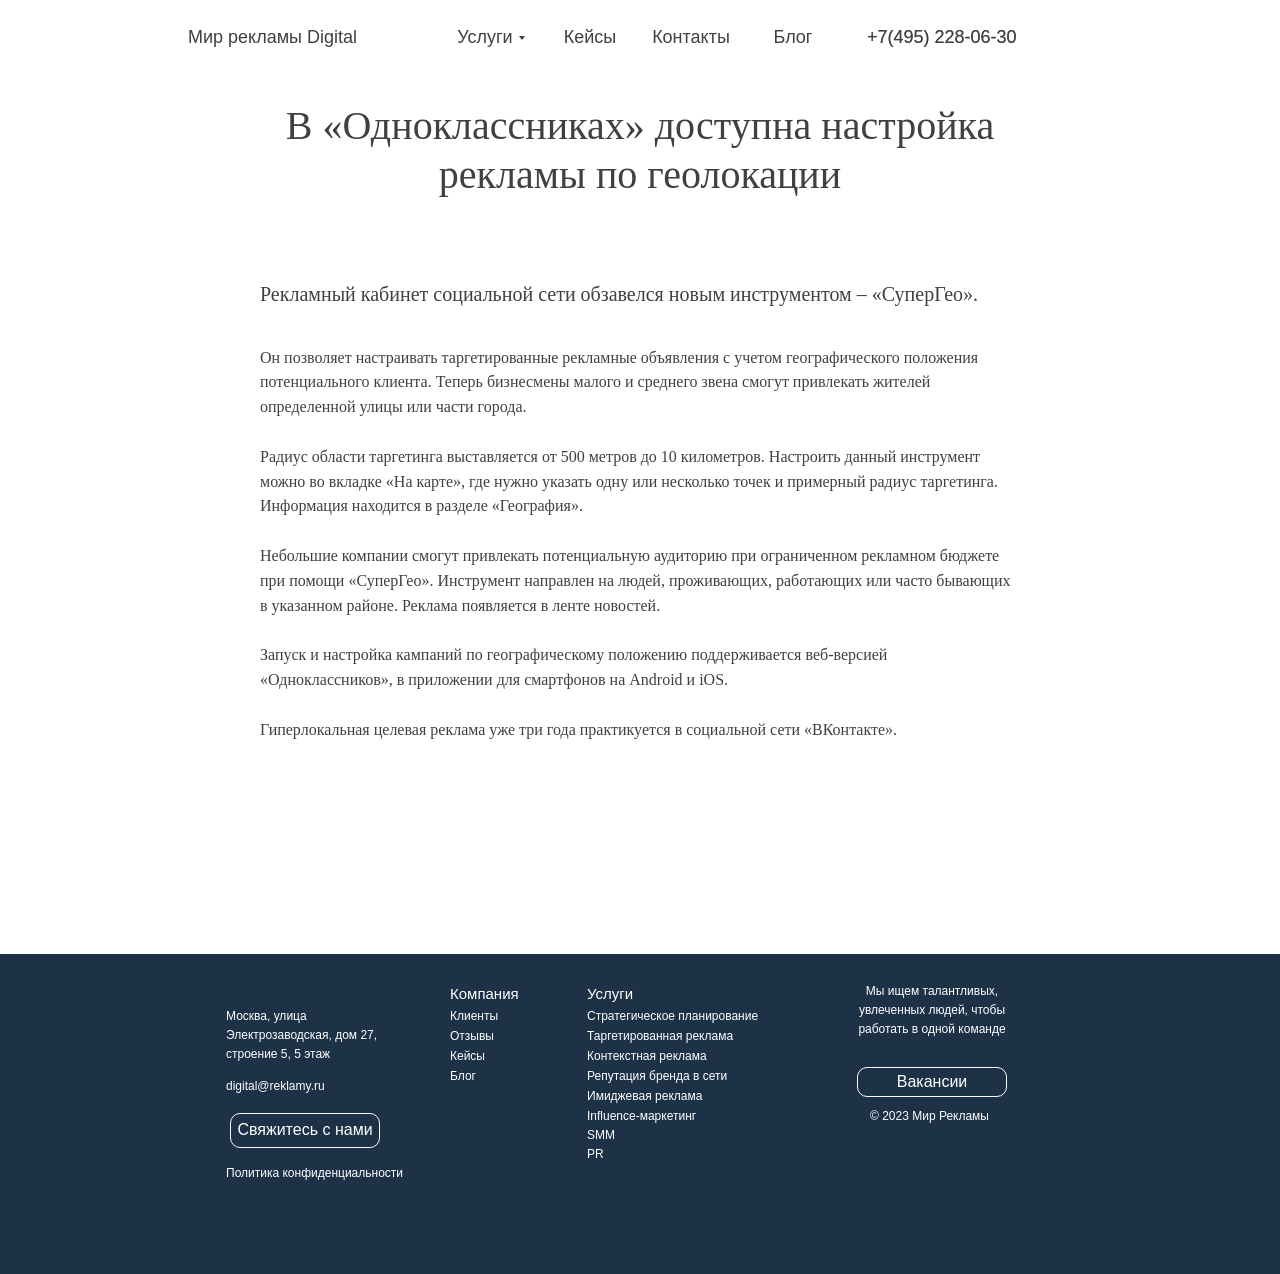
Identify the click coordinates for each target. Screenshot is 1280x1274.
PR (595, 1154)
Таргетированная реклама (660, 1036)
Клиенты (474, 1016)
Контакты (691, 37)
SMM (601, 1135)
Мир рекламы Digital (272, 37)
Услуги (484, 37)
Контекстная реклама (647, 1056)
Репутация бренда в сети (657, 1076)
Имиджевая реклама (644, 1096)
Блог (793, 37)
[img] (163, 37)
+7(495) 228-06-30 (942, 37)
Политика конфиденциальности (314, 1173)
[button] (305, 1130)
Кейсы (590, 37)
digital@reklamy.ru (275, 1086)
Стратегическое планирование (672, 1016)
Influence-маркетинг (641, 1116)
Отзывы (472, 1036)
